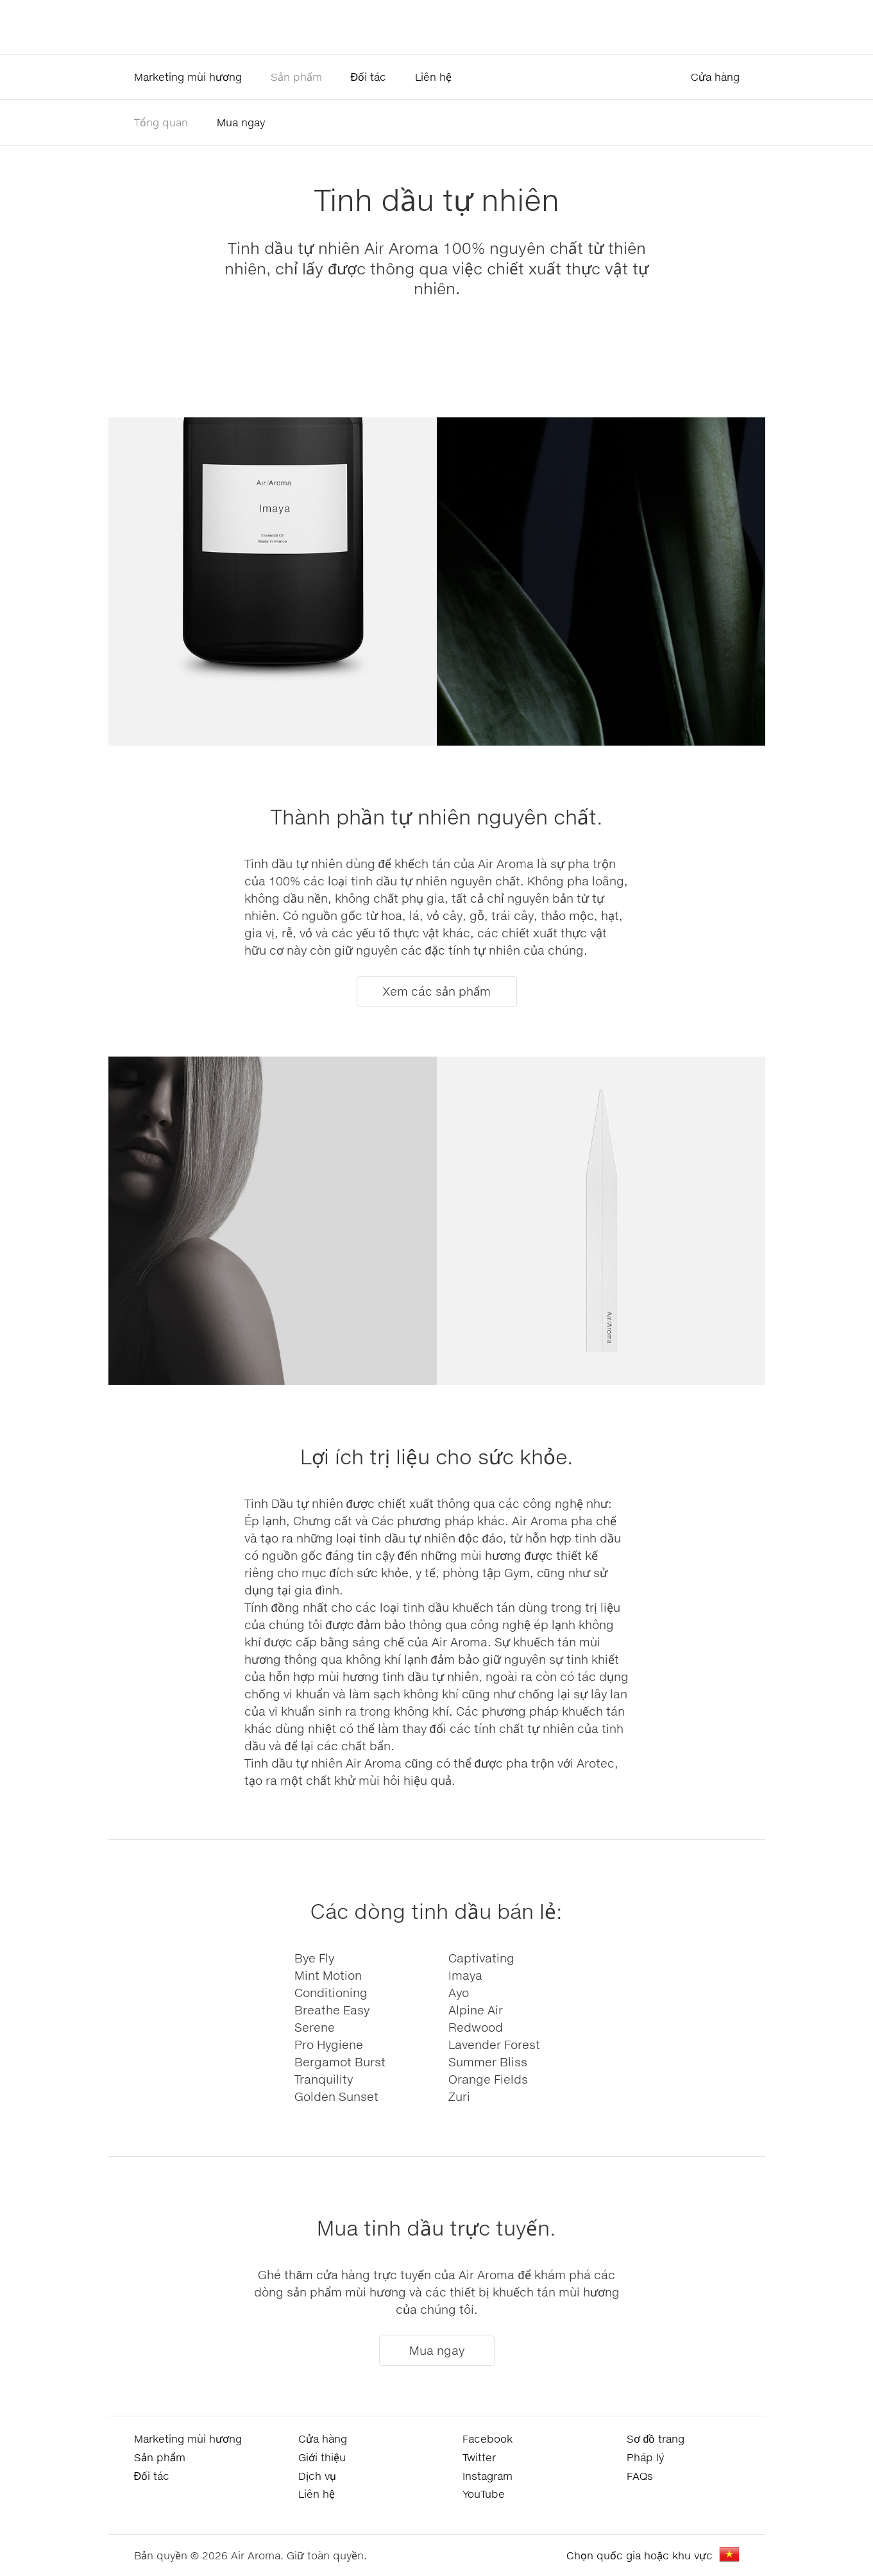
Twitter (479, 2457)
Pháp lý (645, 2457)
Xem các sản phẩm (437, 991)
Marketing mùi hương (188, 77)
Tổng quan (161, 122)
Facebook (487, 2438)
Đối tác (369, 77)
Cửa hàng (715, 77)
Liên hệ (433, 77)
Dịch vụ (317, 2476)
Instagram (487, 2476)
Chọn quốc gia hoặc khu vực (639, 2555)
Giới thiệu (322, 2457)
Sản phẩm (296, 77)
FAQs (640, 2476)
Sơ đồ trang (656, 2438)
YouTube (483, 2494)
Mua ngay (241, 122)
